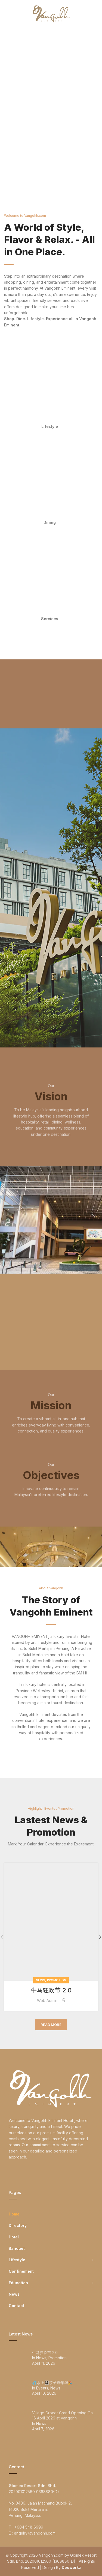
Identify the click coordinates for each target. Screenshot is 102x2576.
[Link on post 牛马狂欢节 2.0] (51, 1921)
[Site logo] (51, 13)
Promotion (56, 1980)
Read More (51, 2024)
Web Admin (47, 2000)
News (40, 1980)
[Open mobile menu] (13, 13)
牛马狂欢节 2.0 (51, 1990)
